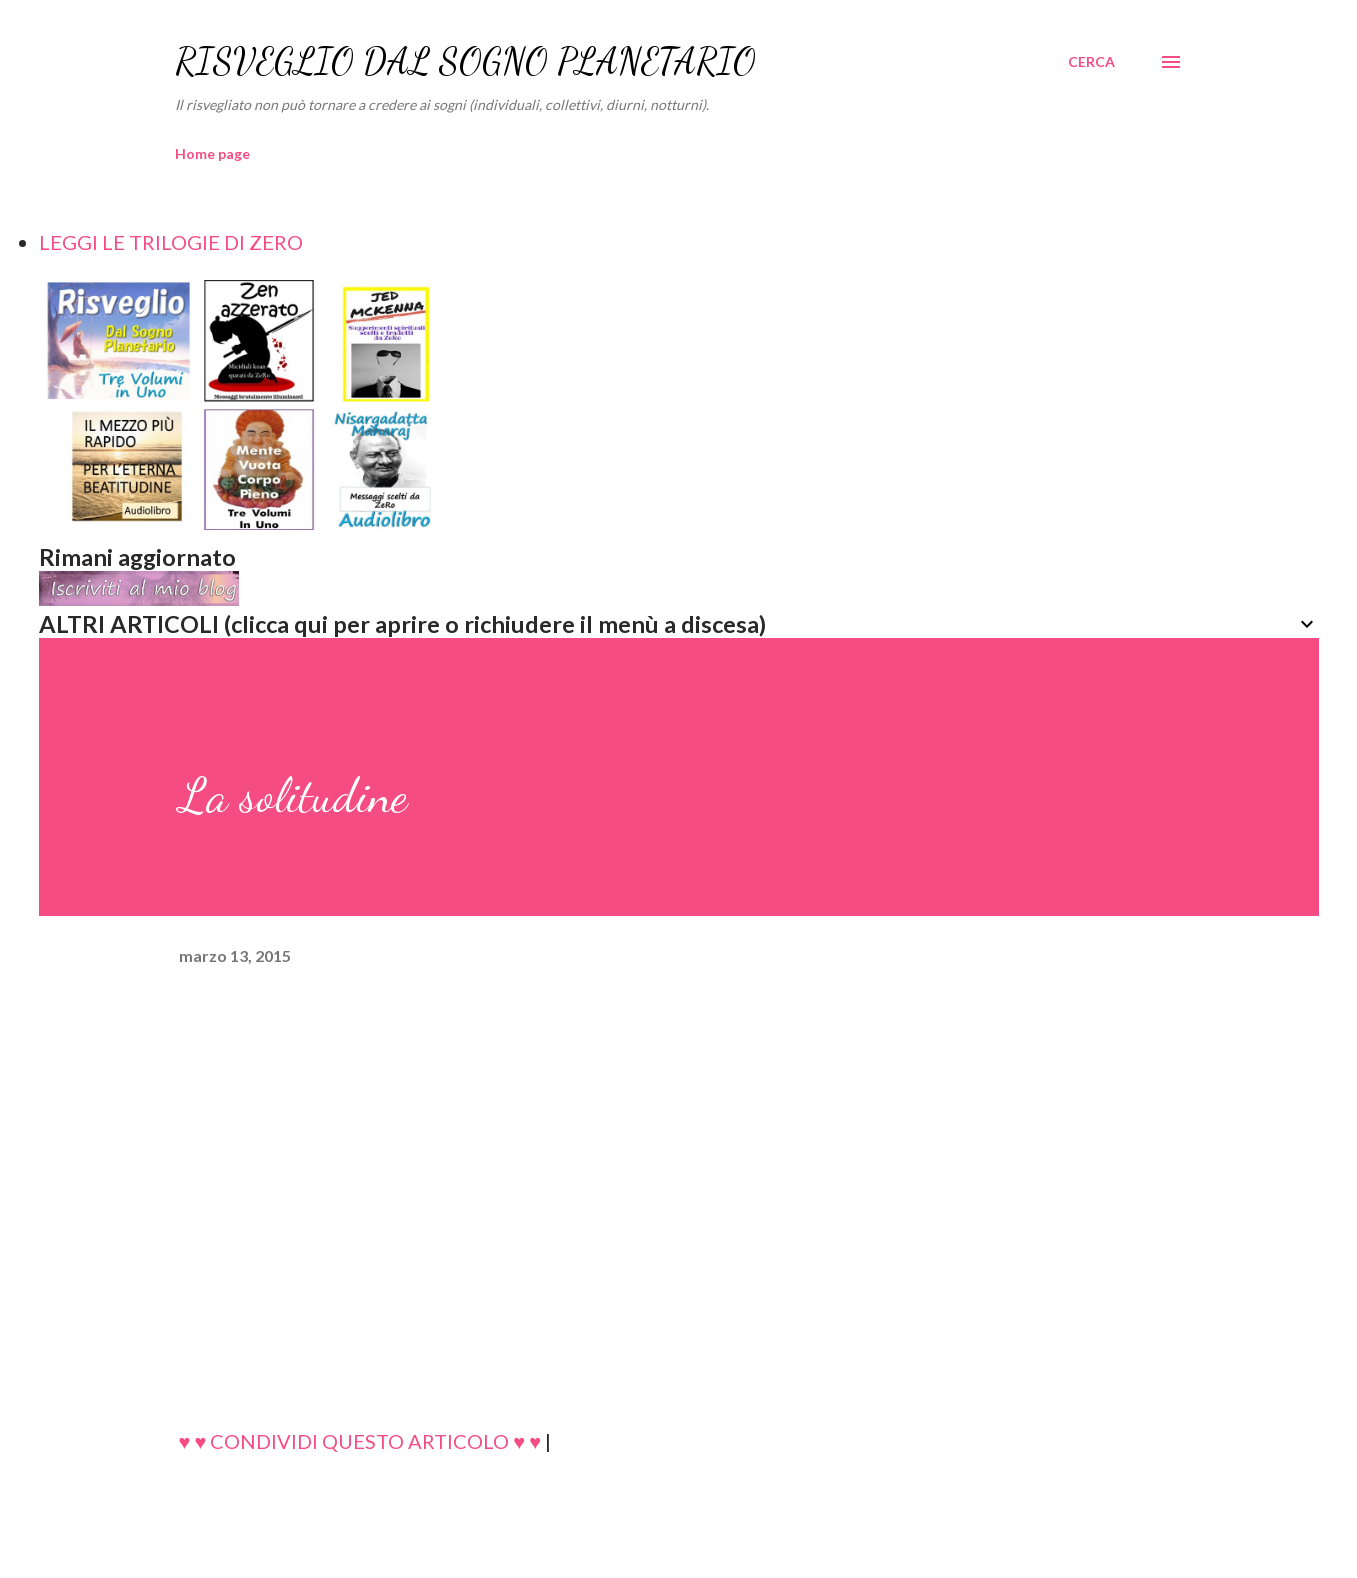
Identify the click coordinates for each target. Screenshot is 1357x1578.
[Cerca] (1091, 62)
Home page (212, 153)
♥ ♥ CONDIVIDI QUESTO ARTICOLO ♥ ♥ (360, 1441)
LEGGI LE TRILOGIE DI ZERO (171, 242)
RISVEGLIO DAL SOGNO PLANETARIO (465, 61)
